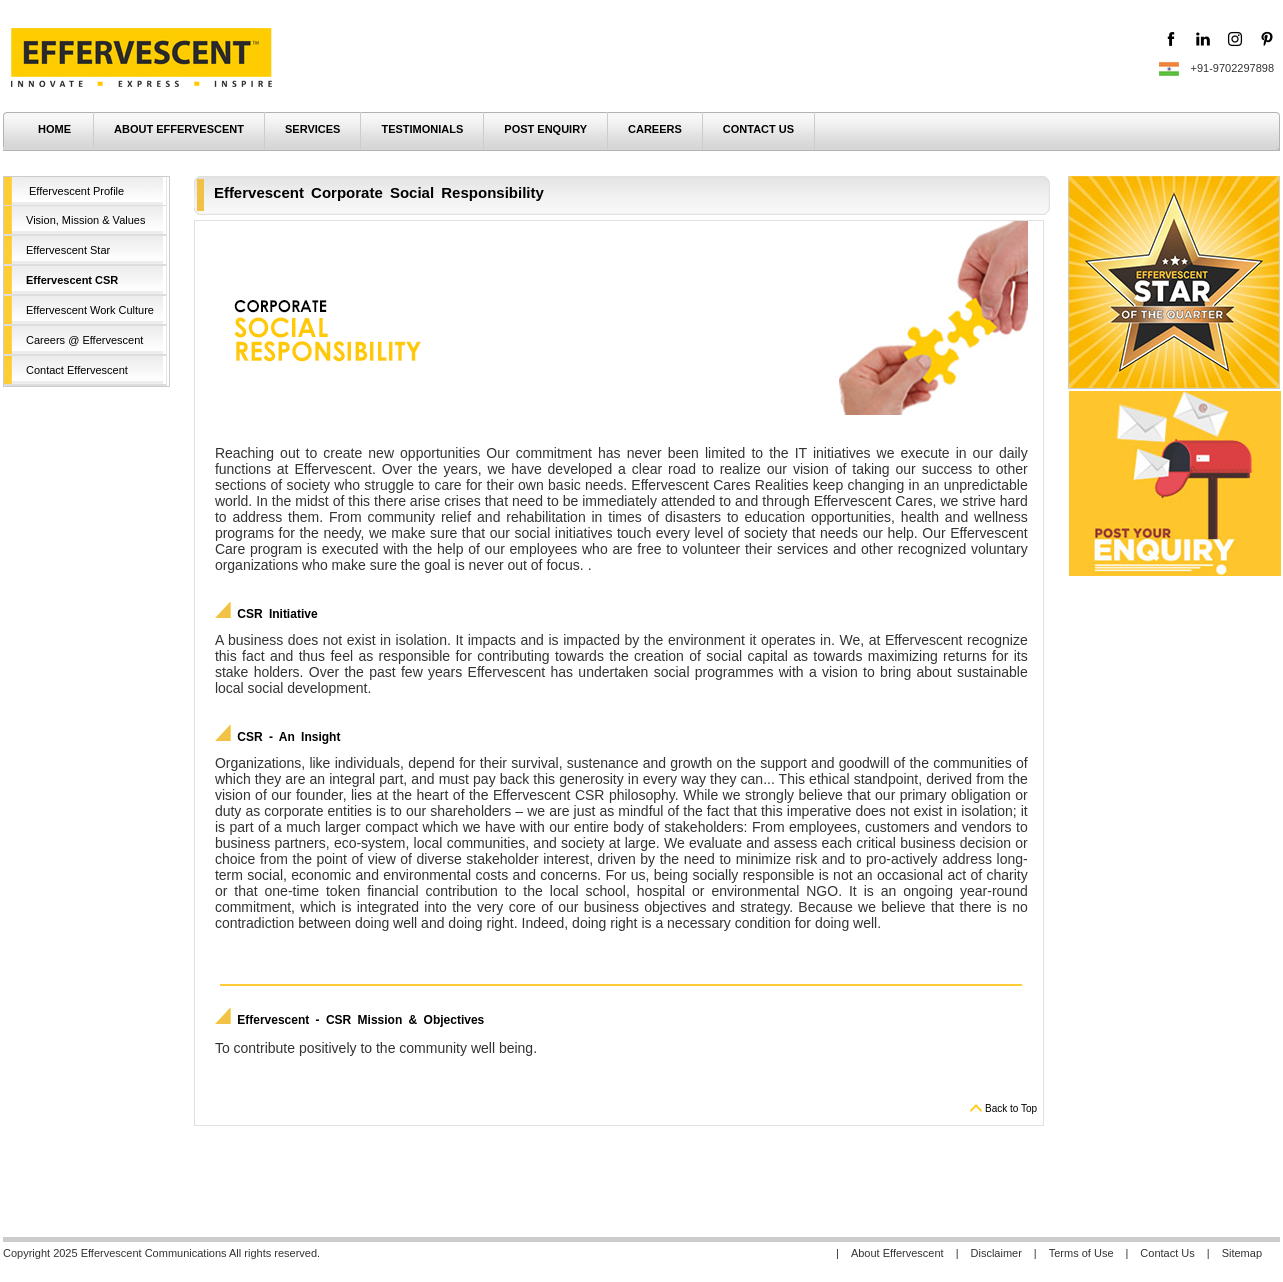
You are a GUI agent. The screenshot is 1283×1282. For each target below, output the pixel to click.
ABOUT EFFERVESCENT (179, 129)
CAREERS (655, 129)
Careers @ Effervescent (84, 340)
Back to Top (1011, 1108)
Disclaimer (996, 1253)
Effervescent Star (68, 250)
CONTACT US (758, 129)
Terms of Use (1081, 1253)
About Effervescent (897, 1253)
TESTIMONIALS (422, 129)
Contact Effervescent (77, 370)
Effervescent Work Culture (90, 310)
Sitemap (1242, 1253)
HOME (54, 129)
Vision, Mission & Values (85, 220)
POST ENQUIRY (545, 129)
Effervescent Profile (76, 191)
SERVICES (312, 129)
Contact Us (1167, 1253)
